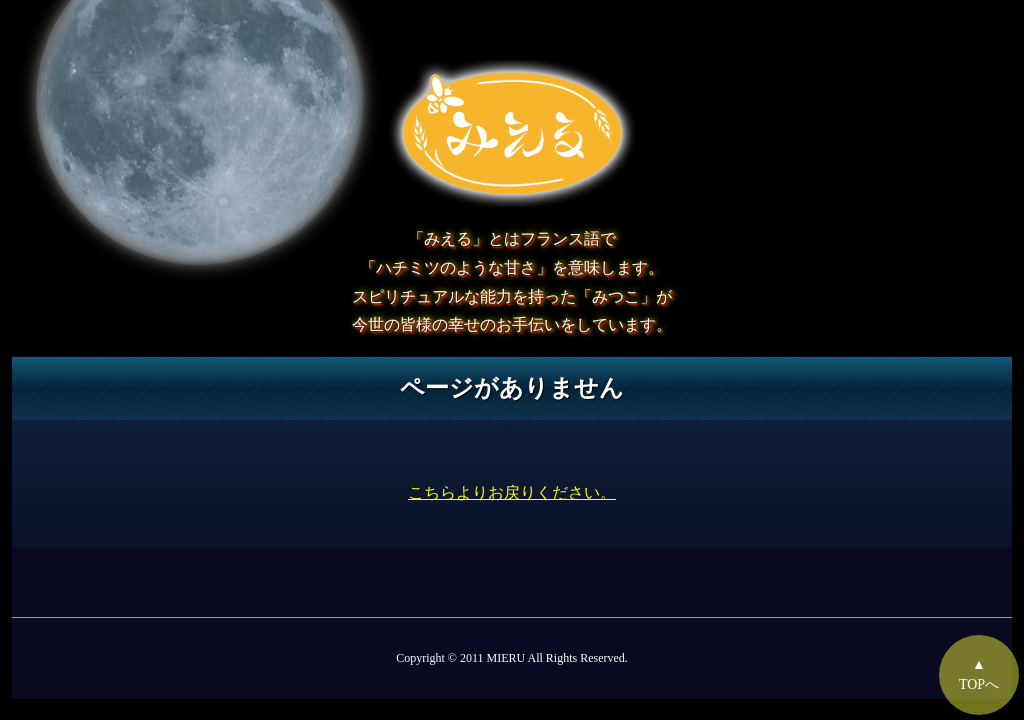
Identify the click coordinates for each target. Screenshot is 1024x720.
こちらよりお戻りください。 (512, 492)
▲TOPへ (979, 674)
